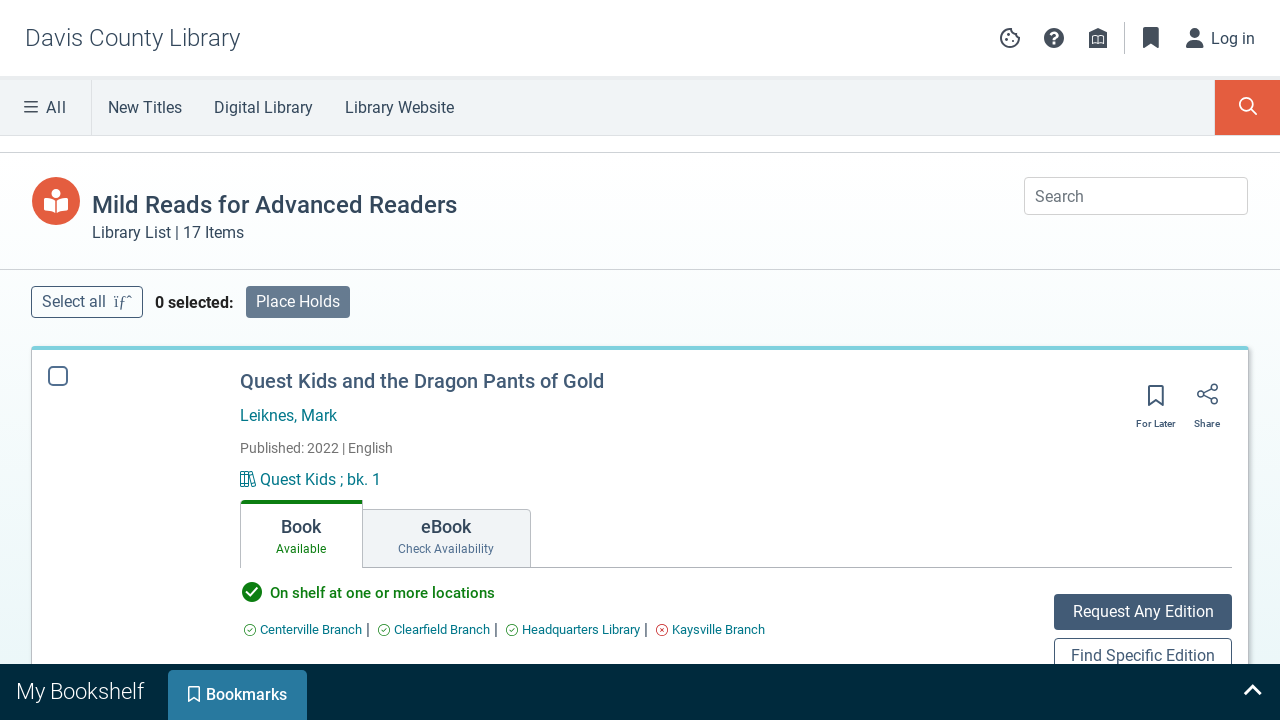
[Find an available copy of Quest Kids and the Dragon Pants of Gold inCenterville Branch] (303, 629)
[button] (1054, 38)
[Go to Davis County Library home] (132, 38)
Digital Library (263, 107)
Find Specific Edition (1143, 655)
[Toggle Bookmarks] (1151, 38)
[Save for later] (1156, 402)
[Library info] (1098, 38)
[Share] (1207, 401)
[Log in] (1221, 38)
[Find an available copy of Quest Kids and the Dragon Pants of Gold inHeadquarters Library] (573, 629)
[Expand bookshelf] (1252, 692)
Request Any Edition (1143, 611)
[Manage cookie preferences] (1010, 38)
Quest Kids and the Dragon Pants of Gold (422, 381)
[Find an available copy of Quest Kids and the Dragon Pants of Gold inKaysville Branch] (710, 629)
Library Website (399, 107)
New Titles (145, 107)
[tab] (301, 534)
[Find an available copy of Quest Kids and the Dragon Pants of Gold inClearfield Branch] (434, 629)
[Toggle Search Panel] (1247, 107)
